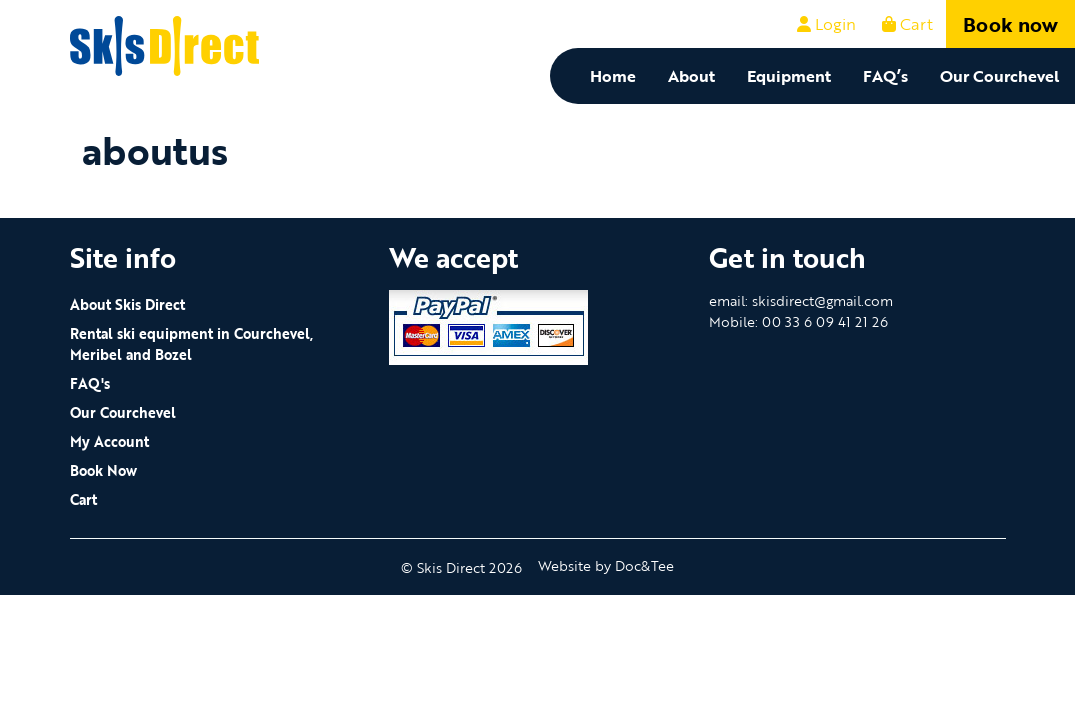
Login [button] (826, 24)
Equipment (789, 76)
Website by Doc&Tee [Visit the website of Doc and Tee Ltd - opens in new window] (606, 565)
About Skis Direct (127, 304)
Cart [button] (907, 24)
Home (613, 76)
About (691, 76)
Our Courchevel (999, 76)
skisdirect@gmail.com (822, 300)
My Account (109, 441)
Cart (83, 499)
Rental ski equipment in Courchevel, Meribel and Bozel (191, 344)
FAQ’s (885, 76)
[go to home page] (165, 44)
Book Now (103, 470)
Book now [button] (1010, 24)
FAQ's (90, 383)
